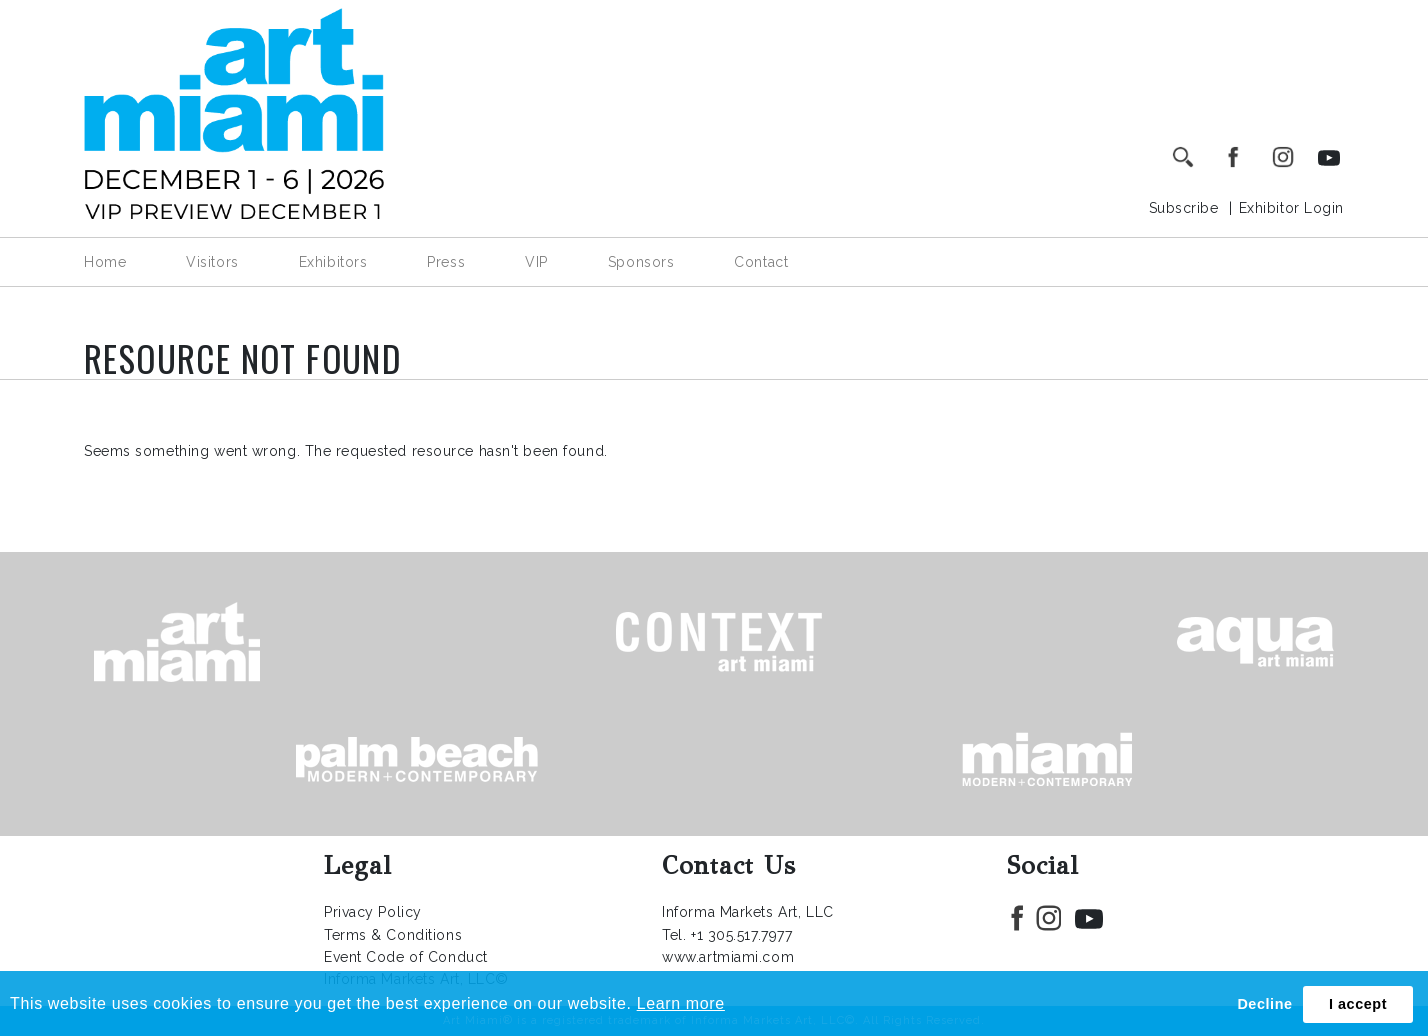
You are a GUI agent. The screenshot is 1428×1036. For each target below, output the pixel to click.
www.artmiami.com (728, 957)
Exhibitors (333, 262)
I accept (1358, 1004)
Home (105, 262)
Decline (1264, 1004)
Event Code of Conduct (406, 957)
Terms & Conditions (393, 935)
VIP (536, 262)
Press (446, 262)
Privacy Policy (373, 912)
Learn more (681, 1003)
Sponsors (641, 262)
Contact (761, 262)
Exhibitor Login (1291, 208)
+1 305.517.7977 (741, 935)
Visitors (212, 262)
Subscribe (1184, 208)
